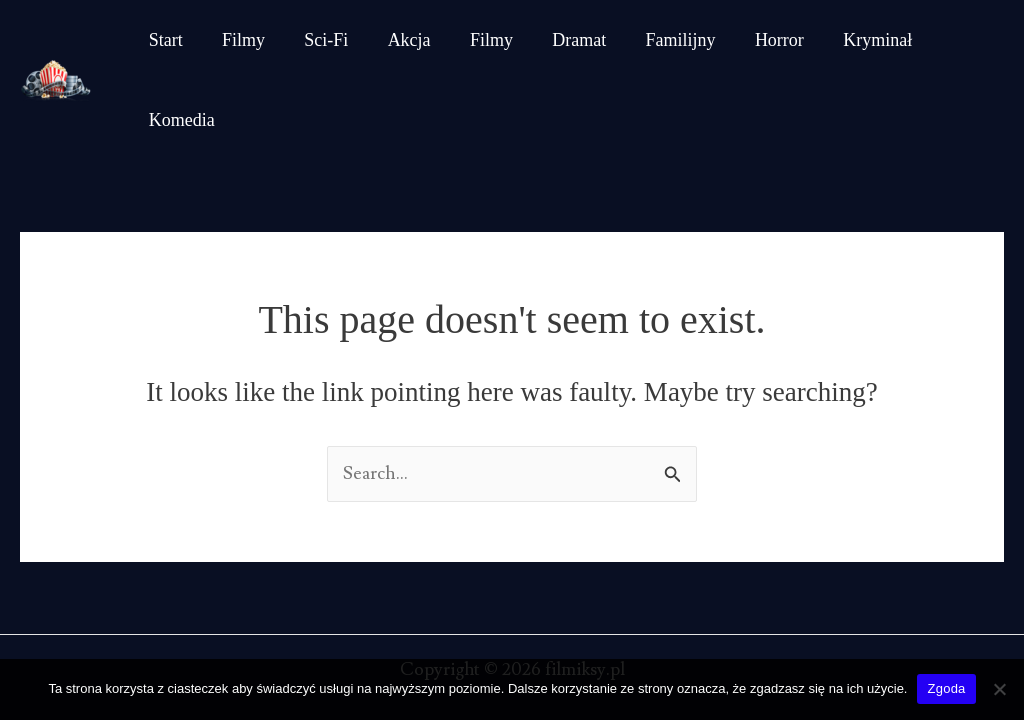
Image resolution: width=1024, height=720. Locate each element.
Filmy (238, 41)
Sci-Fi (318, 41)
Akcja (397, 41)
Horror (754, 41)
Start (164, 41)
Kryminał (849, 41)
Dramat (561, 41)
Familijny (659, 41)
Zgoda (946, 688)
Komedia (953, 41)
